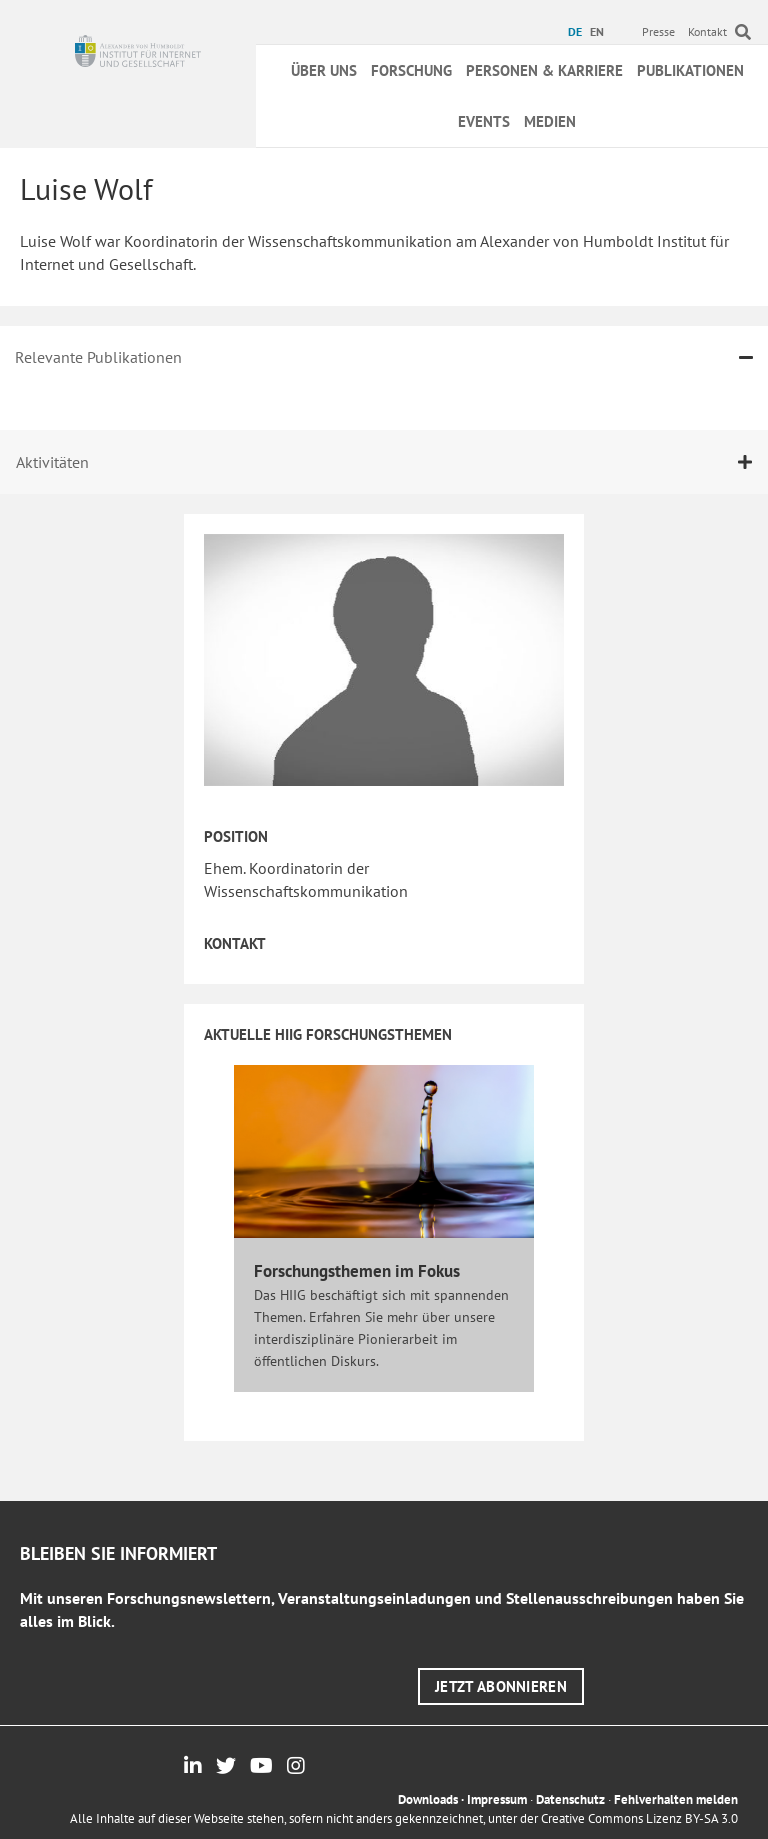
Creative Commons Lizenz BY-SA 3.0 (639, 1818)
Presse (658, 31)
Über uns (324, 70)
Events (484, 121)
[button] (501, 1686)
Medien (550, 121)
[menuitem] (577, 32)
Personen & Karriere (544, 70)
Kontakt (707, 31)
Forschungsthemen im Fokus (357, 1271)
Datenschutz (570, 1799)
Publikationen (690, 70)
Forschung (411, 70)
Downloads (428, 1799)
